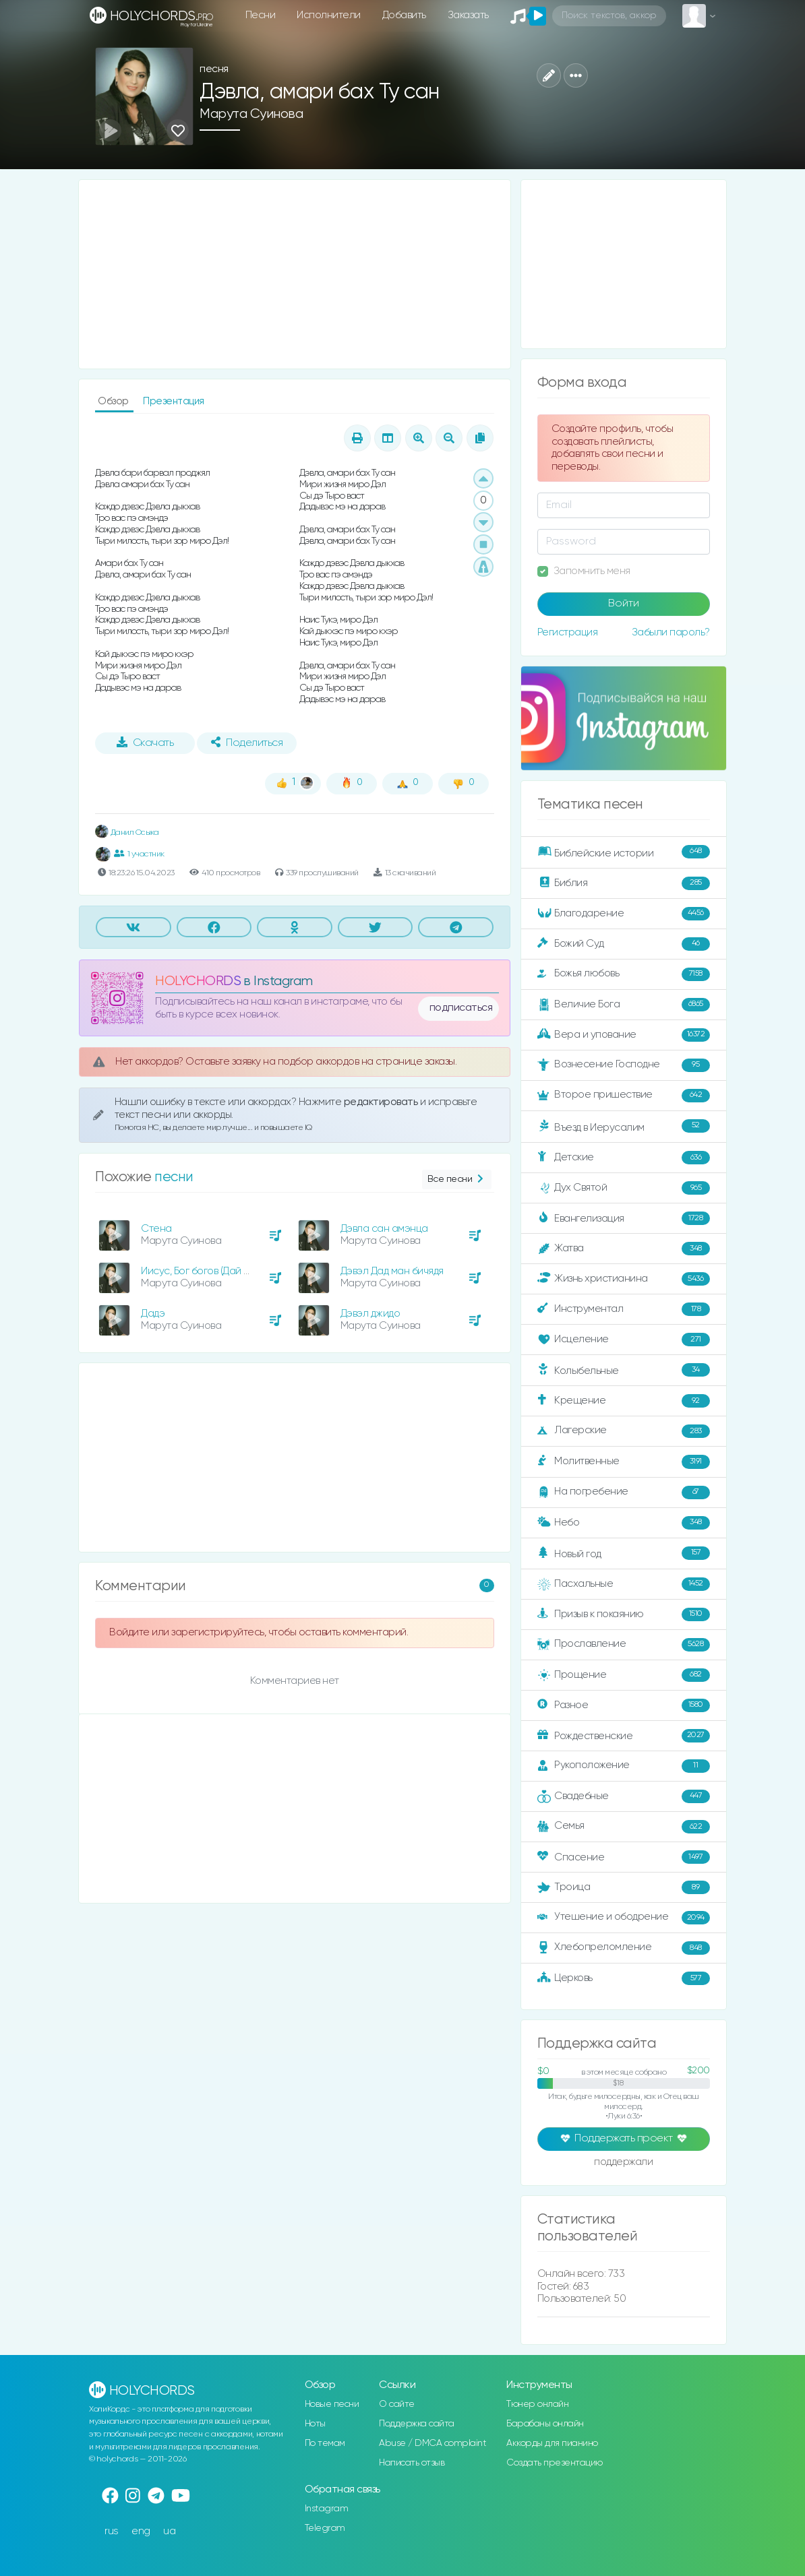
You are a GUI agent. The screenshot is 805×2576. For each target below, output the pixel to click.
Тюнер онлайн (537, 2404)
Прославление (623, 1645)
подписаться (461, 1008)
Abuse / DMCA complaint (432, 2443)
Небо (623, 1523)
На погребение (623, 1492)
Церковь (623, 1978)
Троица (623, 1887)
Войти (623, 603)
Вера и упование (623, 1035)
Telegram (325, 2528)
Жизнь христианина (623, 1279)
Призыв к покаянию (623, 1614)
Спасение (623, 1857)
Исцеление (623, 1339)
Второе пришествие (623, 1095)
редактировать (382, 1102)
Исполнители (329, 15)
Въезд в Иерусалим (623, 1126)
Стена (156, 1229)
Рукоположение (623, 1766)
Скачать (145, 742)
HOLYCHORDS (198, 981)
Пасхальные (623, 1584)
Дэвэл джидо (370, 1314)
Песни (260, 15)
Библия (623, 883)
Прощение (623, 1675)
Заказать (468, 15)
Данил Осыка (126, 832)
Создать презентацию (554, 2463)
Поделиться (246, 742)
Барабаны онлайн (545, 2423)
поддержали (623, 2163)
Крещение (623, 1401)
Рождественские (623, 1735)
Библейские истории (623, 852)
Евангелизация (623, 1218)
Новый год (623, 1553)
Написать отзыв (411, 2463)
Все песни (456, 1179)
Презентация (173, 401)
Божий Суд (623, 944)
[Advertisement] (294, 274)
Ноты (315, 2423)
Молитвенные (623, 1461)
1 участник (139, 853)
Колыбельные (623, 1370)
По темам (325, 2443)
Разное (623, 1705)
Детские (623, 1157)
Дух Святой (623, 1188)
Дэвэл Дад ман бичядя (392, 1271)
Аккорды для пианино (552, 2443)
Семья (623, 1826)
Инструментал (623, 1309)
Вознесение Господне (623, 1065)
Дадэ (153, 1314)
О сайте (397, 2404)
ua (169, 2531)
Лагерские (623, 1431)
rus (112, 2531)
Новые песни (332, 2404)
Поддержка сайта (416, 2423)
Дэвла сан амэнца (384, 1229)
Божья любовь (623, 974)
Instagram (327, 2508)
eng (140, 2531)
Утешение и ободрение (623, 1917)
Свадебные (623, 1796)
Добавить (404, 15)
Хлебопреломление (623, 1948)
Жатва (623, 1248)
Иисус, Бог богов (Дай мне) (202, 1271)
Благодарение (623, 913)
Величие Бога (623, 1004)
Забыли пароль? (671, 632)
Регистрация (567, 632)
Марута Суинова (251, 114)
